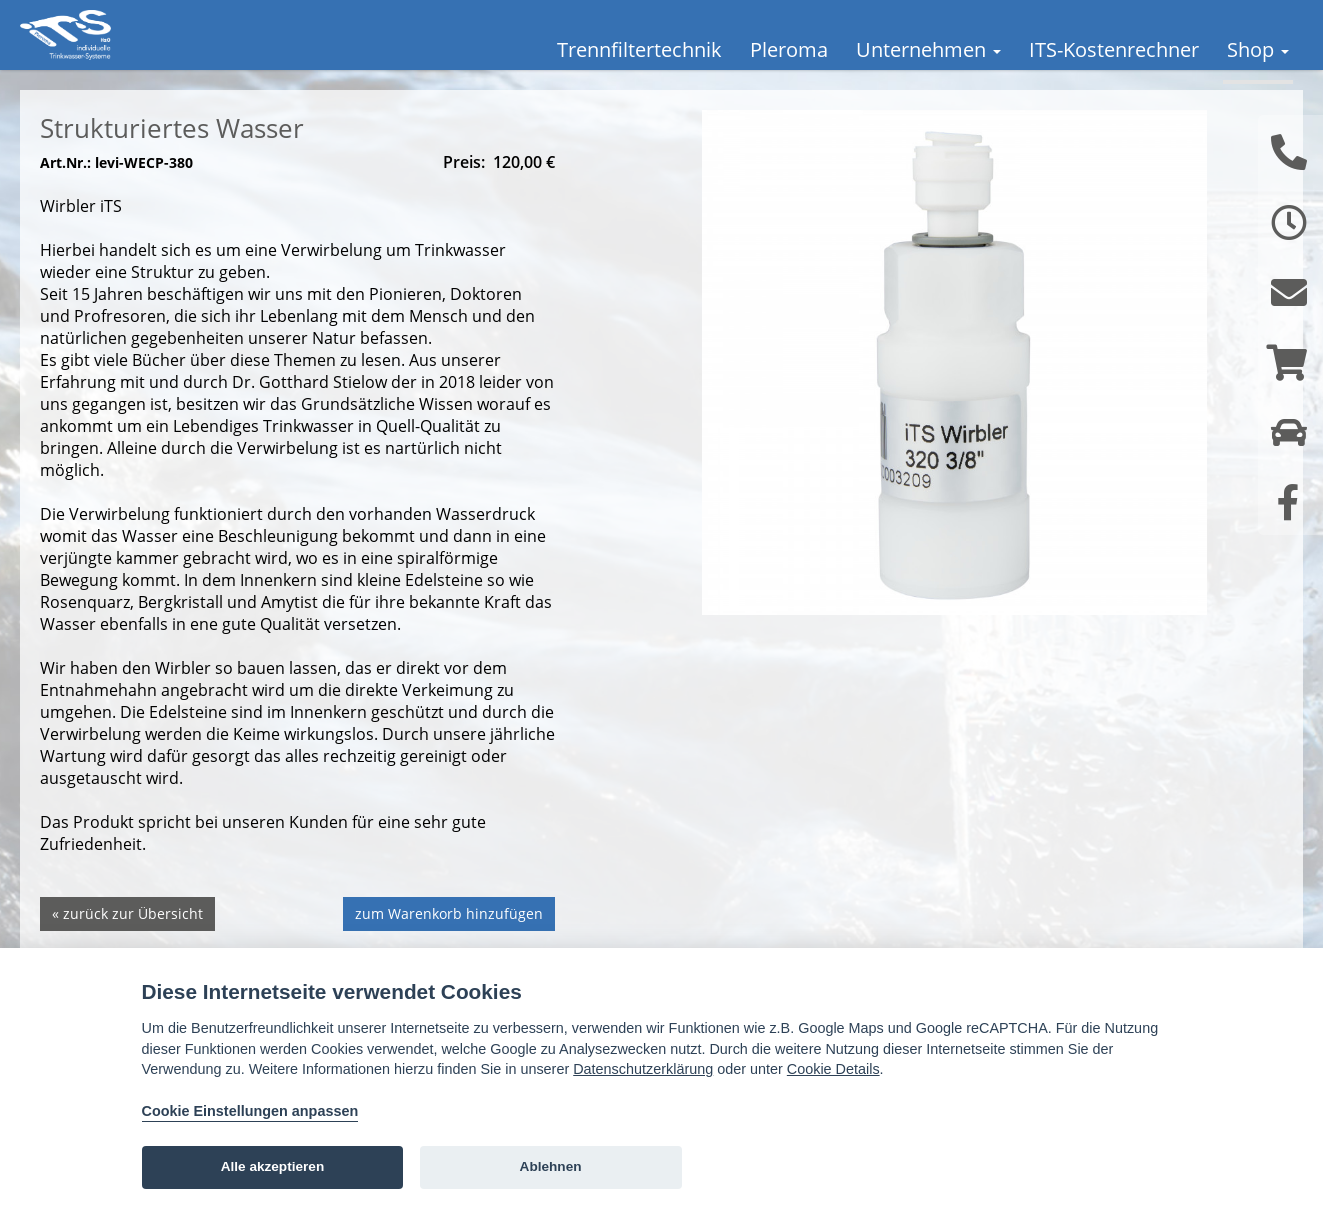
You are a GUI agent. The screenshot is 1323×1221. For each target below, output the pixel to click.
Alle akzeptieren (273, 1166)
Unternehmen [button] (928, 49)
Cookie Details (833, 1069)
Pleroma (789, 49)
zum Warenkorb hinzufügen (449, 943)
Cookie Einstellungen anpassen (250, 1111)
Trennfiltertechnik (639, 49)
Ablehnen (551, 1166)
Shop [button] (1258, 49)
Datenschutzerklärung (643, 1069)
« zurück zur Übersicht (127, 943)
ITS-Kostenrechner (1114, 49)
